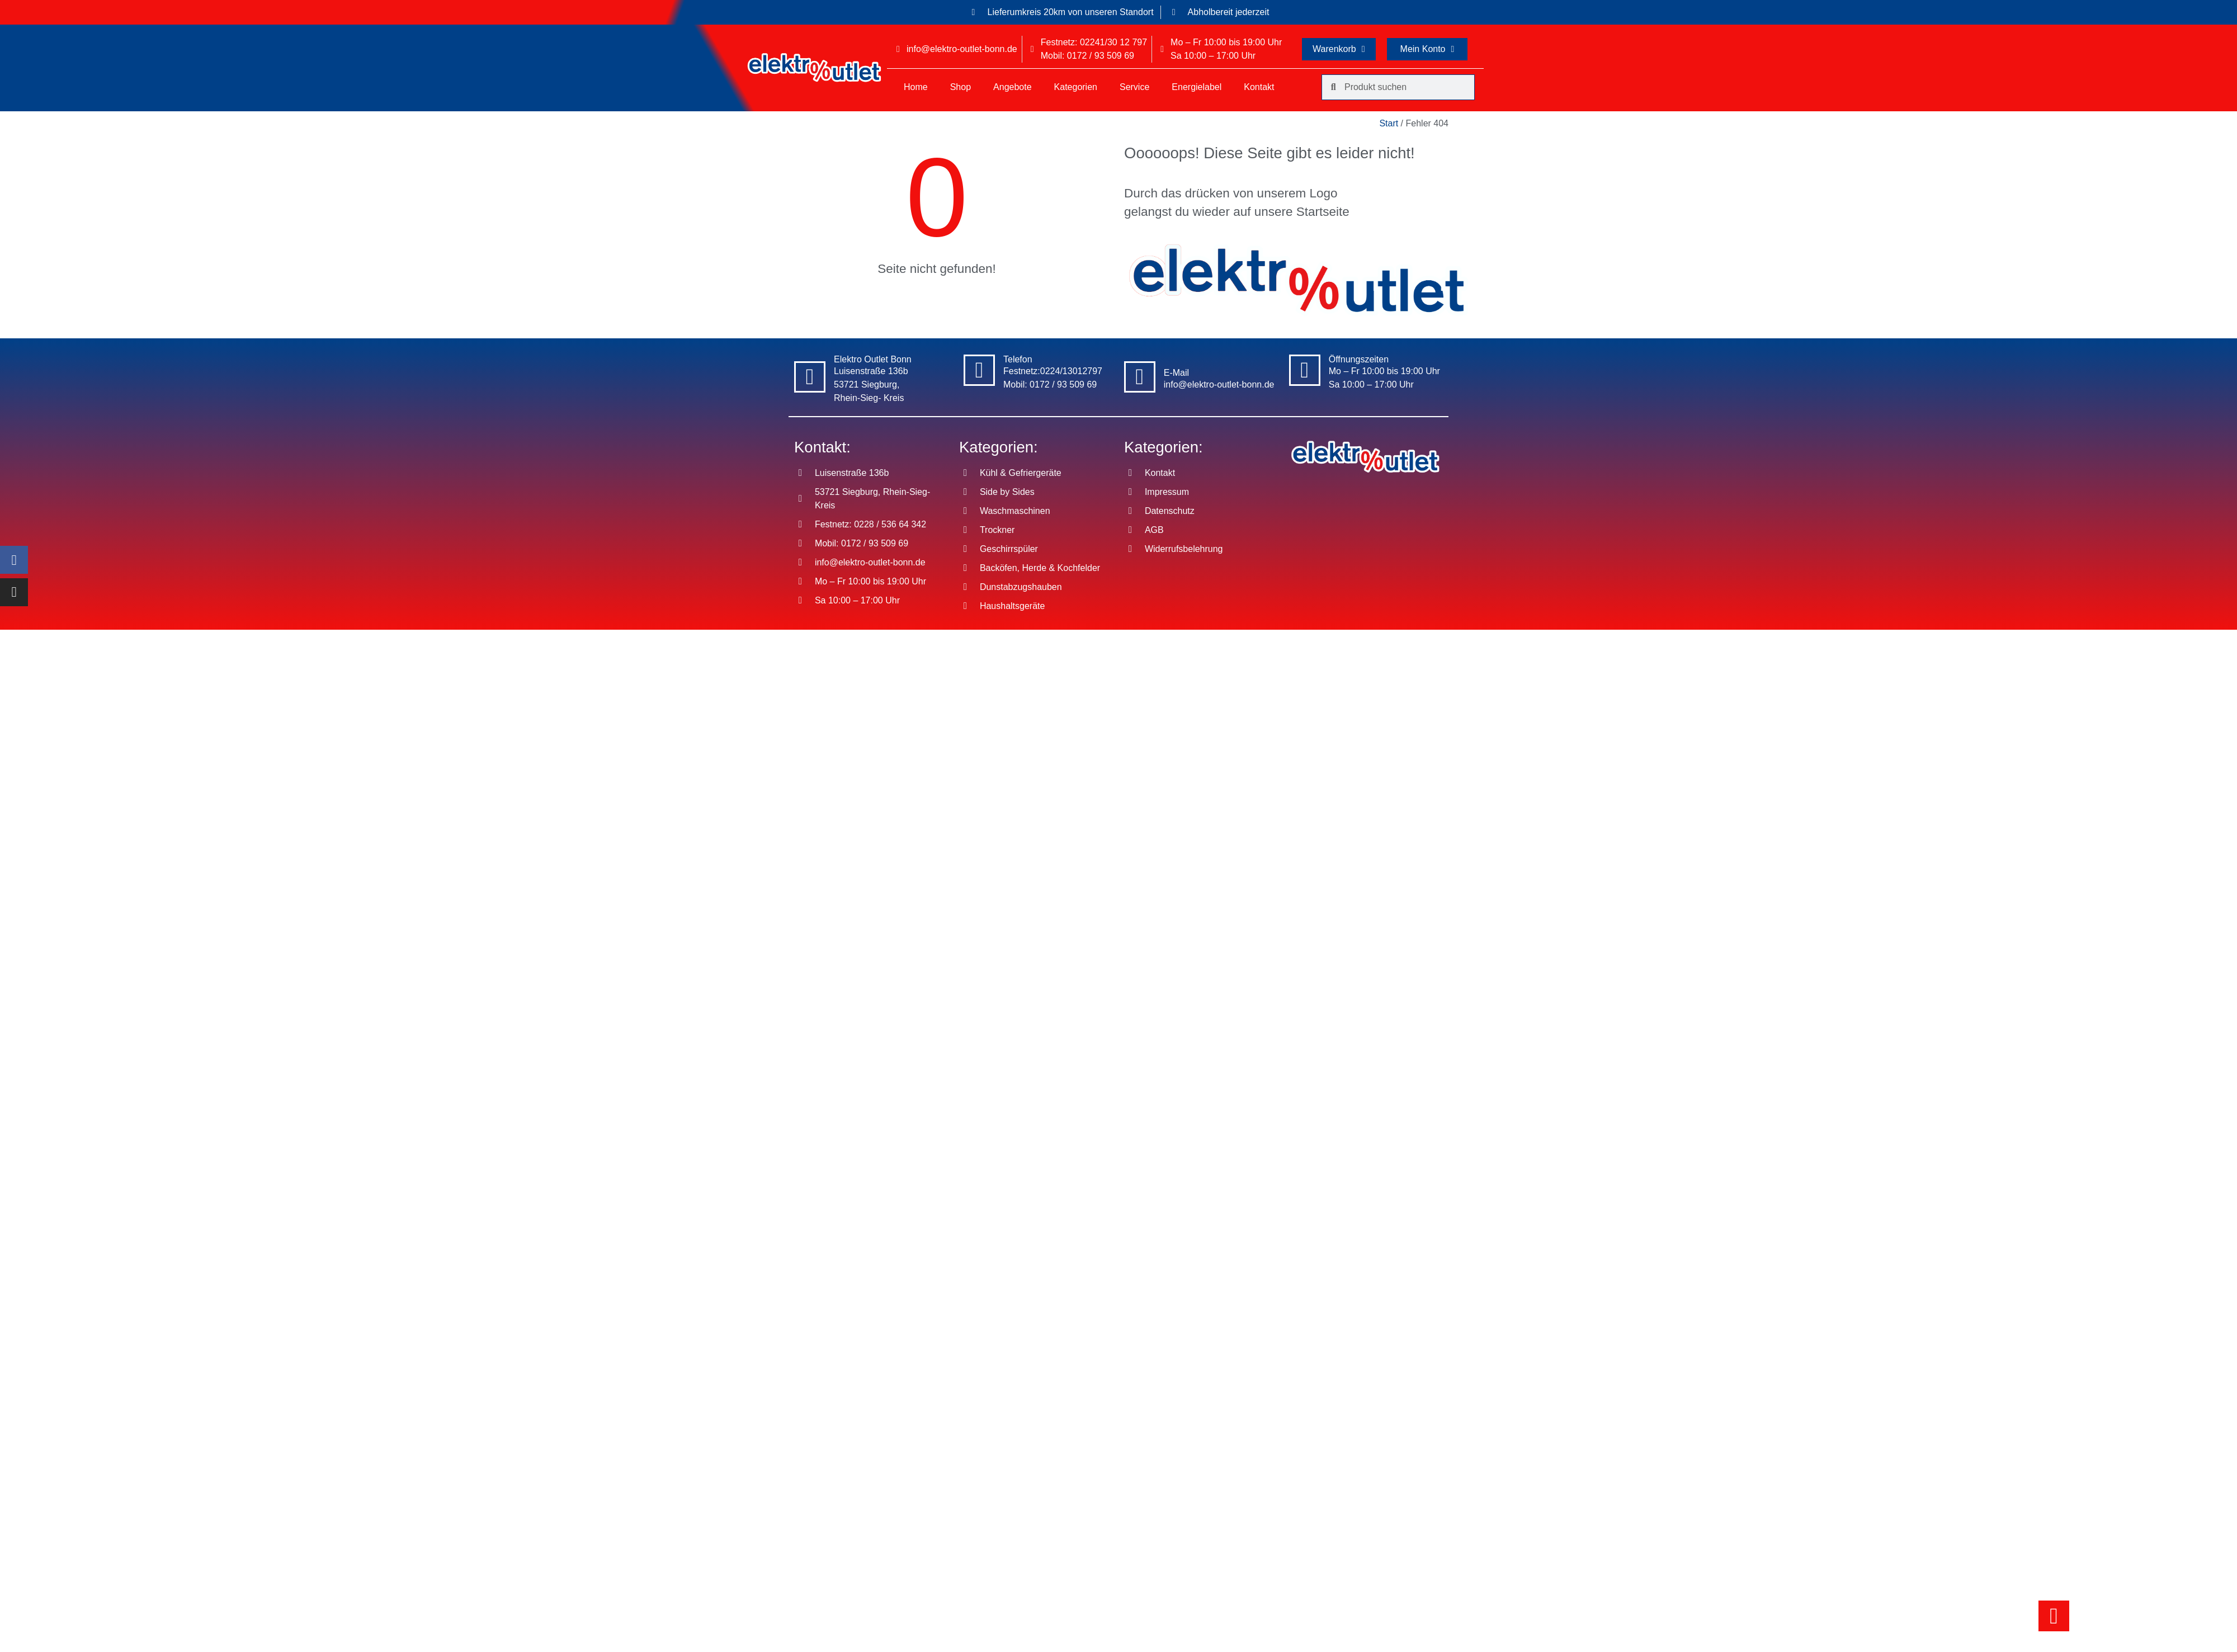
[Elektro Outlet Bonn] (809, 377)
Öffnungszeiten (1359, 359)
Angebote (1012, 87)
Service (1134, 87)
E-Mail (1176, 372)
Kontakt (1259, 87)
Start (1388, 123)
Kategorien (1075, 87)
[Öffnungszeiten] (1304, 370)
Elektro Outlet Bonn (873, 359)
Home (916, 87)
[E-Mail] (1139, 377)
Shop (960, 87)
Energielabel (1196, 87)
